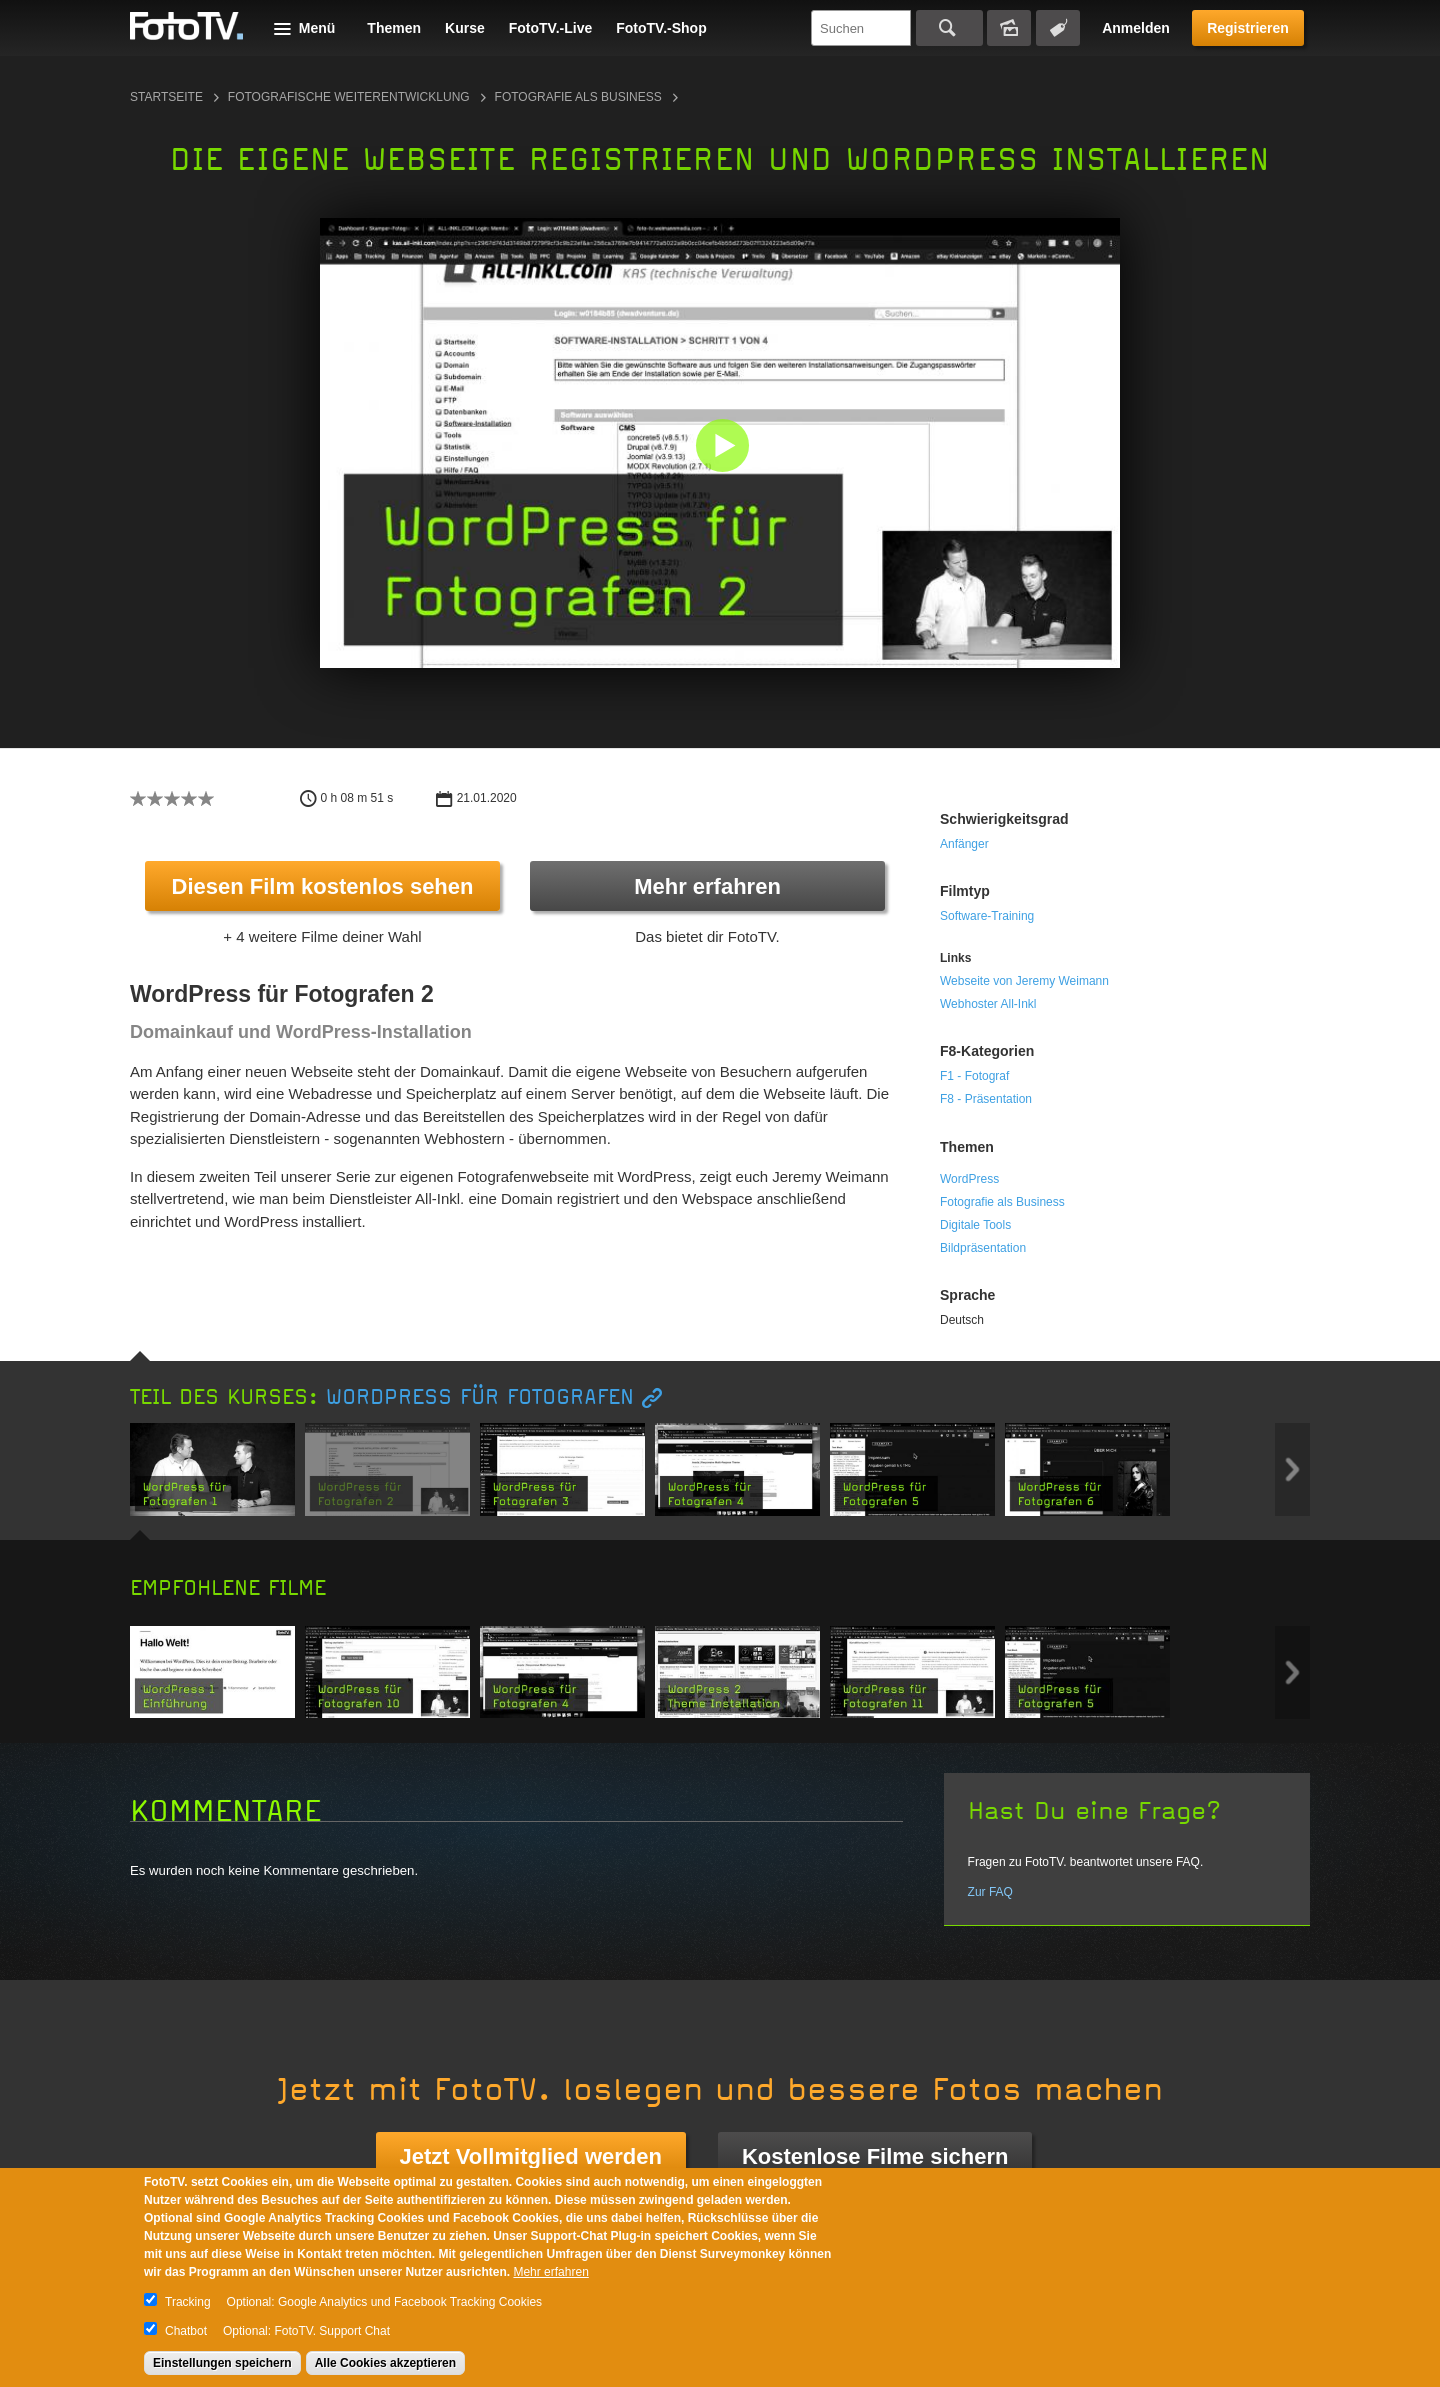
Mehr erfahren (707, 886)
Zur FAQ (990, 1892)
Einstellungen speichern (222, 2363)
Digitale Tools (975, 1225)
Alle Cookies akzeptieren (385, 2363)
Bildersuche (1009, 28)
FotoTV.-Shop (661, 28)
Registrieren (1248, 28)
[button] (724, 447)
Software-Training (987, 916)
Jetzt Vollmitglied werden (531, 2156)
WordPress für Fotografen (480, 1397)
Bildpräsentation (983, 1248)
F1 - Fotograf (974, 1076)
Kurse (465, 28)
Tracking (188, 2302)
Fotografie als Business (578, 97)
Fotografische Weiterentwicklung (349, 97)
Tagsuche (1058, 28)
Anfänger (964, 844)
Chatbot (186, 2331)
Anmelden (1136, 28)
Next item (1292, 1469)
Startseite (166, 97)
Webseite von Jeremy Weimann (1024, 981)
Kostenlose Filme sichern (875, 2156)
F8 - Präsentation (986, 1099)
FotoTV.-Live (551, 28)
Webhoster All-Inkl (988, 1004)
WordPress (969, 1179)
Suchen (949, 28)
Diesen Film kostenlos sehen (323, 886)
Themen (394, 28)
